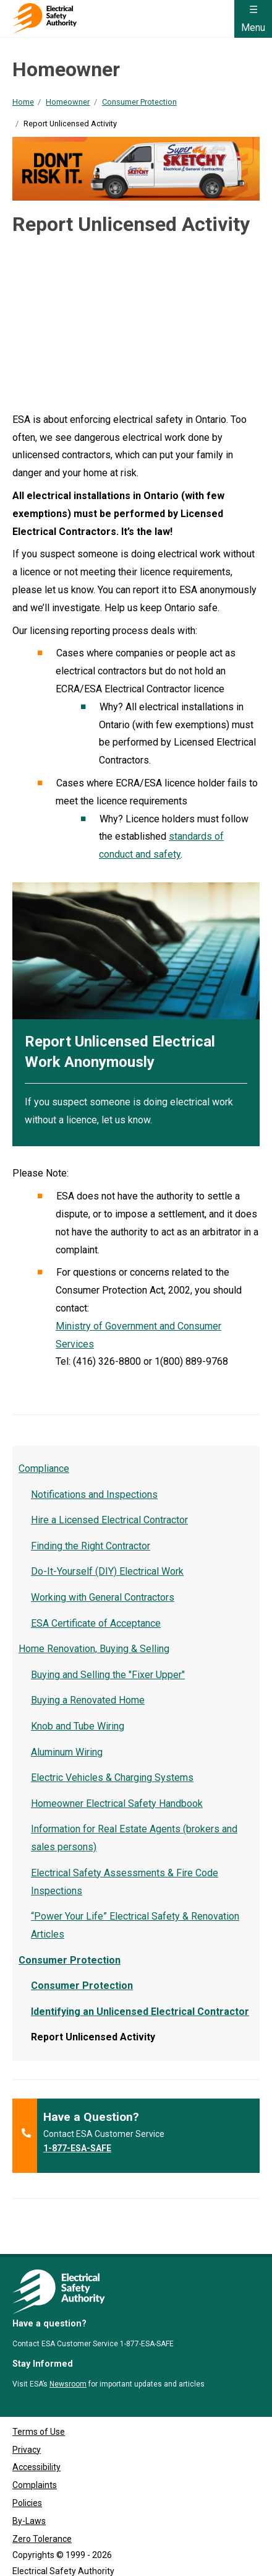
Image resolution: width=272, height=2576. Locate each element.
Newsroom (68, 2359)
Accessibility (36, 2443)
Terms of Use (38, 2407)
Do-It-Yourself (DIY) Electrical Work (107, 1571)
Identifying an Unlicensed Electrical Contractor (140, 2011)
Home (23, 102)
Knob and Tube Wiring (77, 1726)
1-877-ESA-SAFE (77, 2148)
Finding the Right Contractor (90, 1546)
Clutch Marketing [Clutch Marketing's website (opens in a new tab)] (95, 2562)
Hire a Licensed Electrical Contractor (109, 1520)
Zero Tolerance (42, 2514)
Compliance (44, 1468)
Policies (27, 2478)
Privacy (26, 2425)
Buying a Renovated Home (88, 1700)
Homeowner (68, 102)
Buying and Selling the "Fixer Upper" (108, 1675)
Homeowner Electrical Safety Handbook (117, 1803)
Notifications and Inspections (94, 1494)
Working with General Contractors (102, 1597)
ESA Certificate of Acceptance (96, 1623)
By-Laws (29, 2496)
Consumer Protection (139, 102)
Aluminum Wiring (67, 1752)
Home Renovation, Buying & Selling (94, 1649)
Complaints (34, 2461)
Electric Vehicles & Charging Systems (112, 1777)
